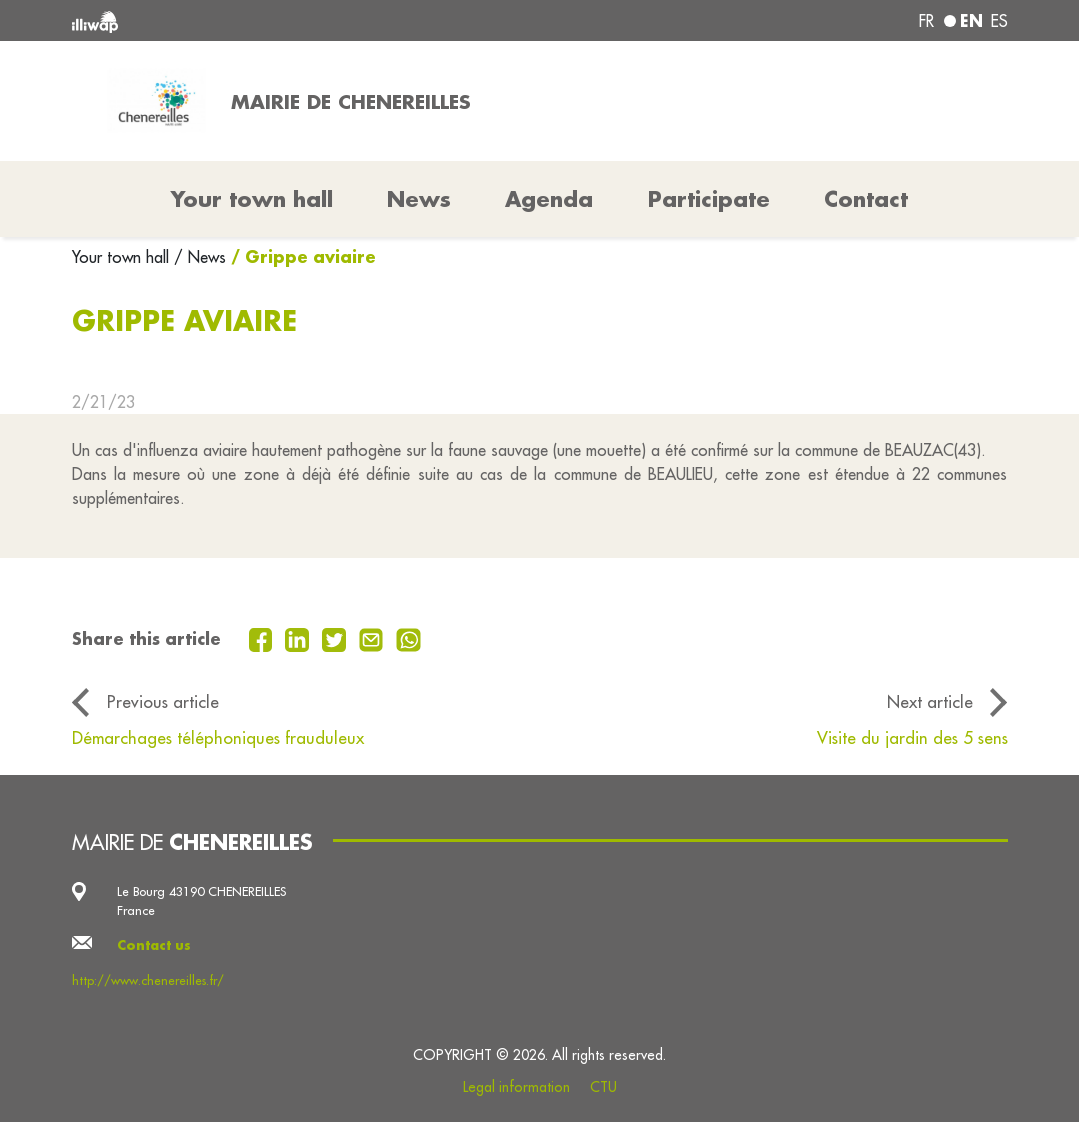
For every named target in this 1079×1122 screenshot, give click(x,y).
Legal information (516, 1087)
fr (926, 21)
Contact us (154, 945)
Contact (866, 199)
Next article (930, 702)
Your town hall (123, 257)
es (999, 21)
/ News (200, 257)
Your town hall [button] (252, 199)
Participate (709, 199)
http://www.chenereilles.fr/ (148, 980)
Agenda (549, 199)
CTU (603, 1087)
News (419, 199)
